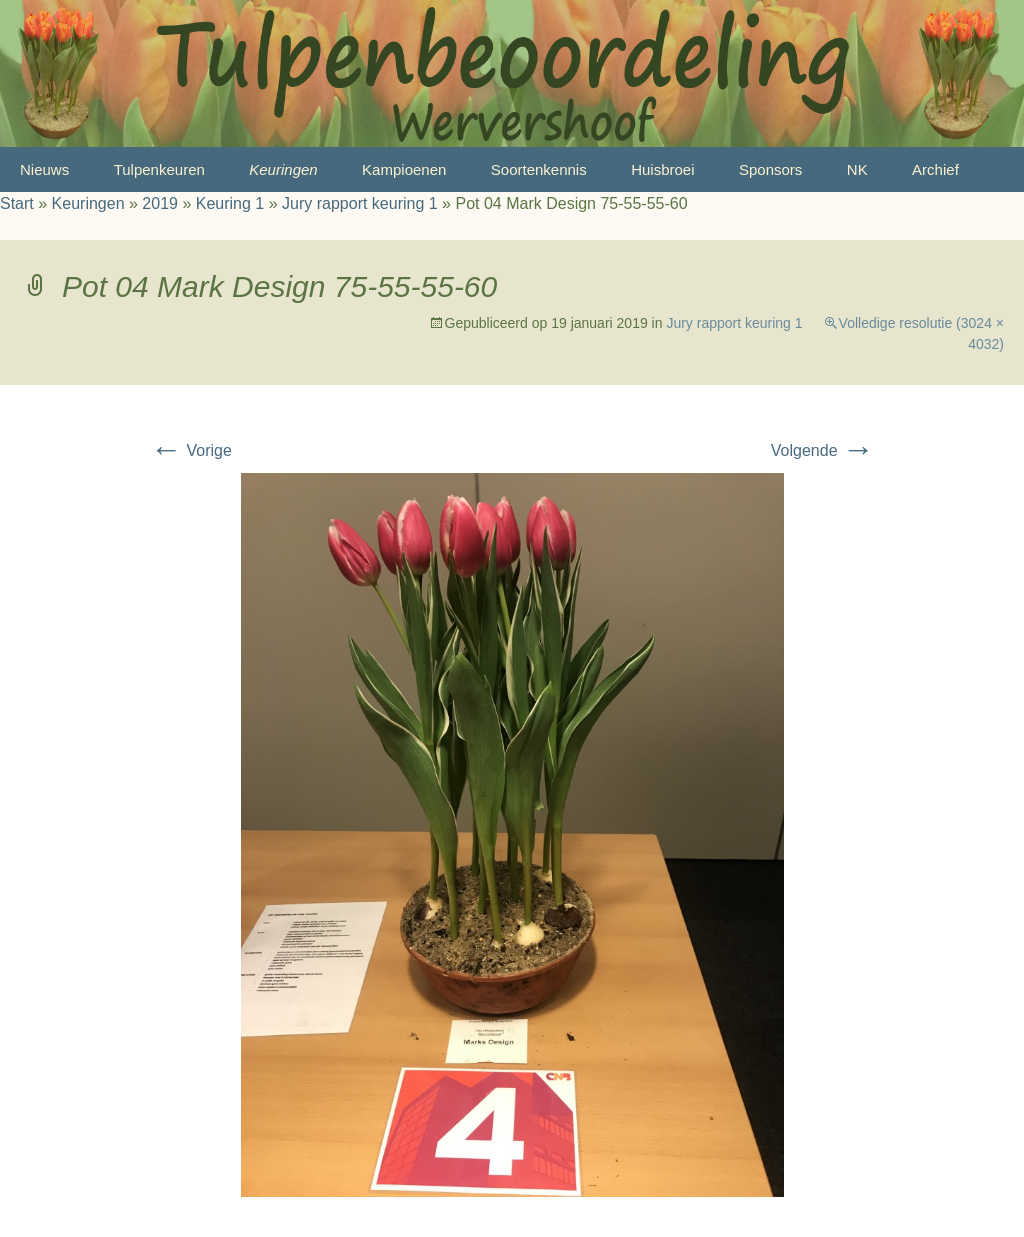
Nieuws (44, 169)
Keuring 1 (230, 203)
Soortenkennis (539, 169)
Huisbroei (662, 169)
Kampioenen (404, 169)
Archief (935, 169)
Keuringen (283, 169)
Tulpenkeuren (159, 169)
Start (17, 203)
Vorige (191, 450)
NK (857, 169)
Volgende (822, 450)
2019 (160, 203)
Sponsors (770, 169)
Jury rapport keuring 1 (360, 203)
